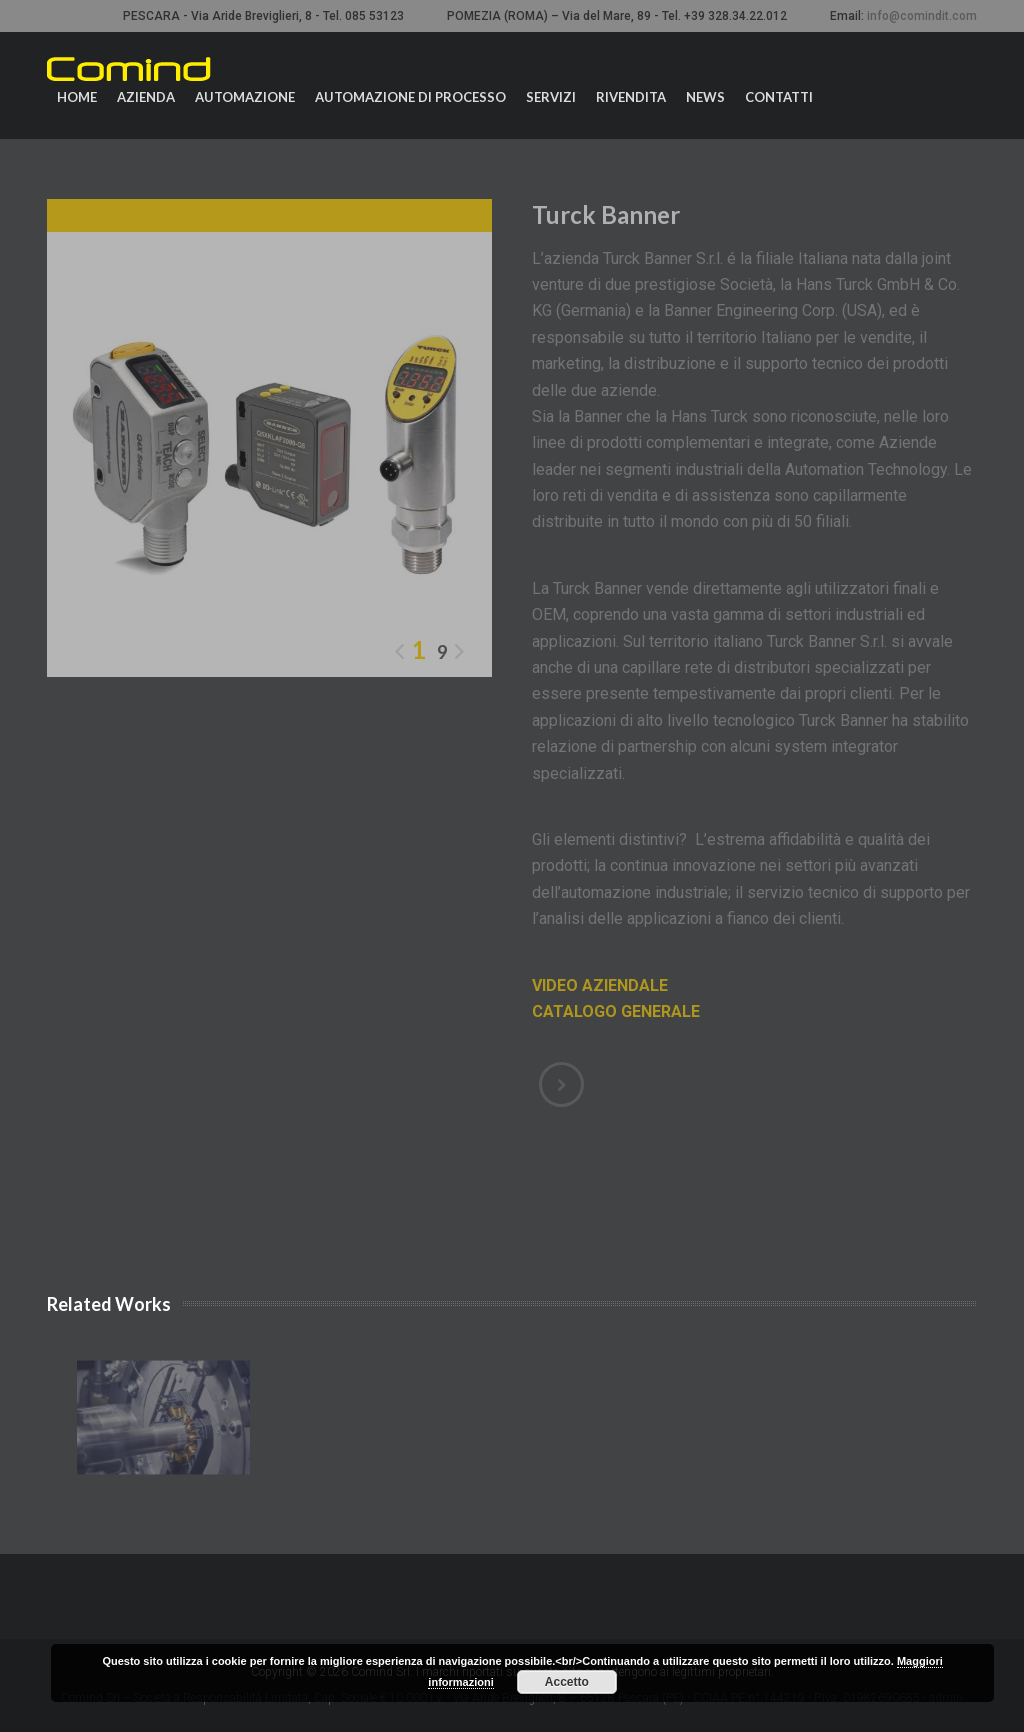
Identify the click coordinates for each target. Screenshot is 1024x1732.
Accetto (567, 1682)
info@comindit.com (922, 16)
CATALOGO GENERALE (616, 1011)
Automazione (245, 97)
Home (77, 97)
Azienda (146, 97)
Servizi (551, 97)
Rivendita (631, 97)
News (705, 97)
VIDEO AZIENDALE (600, 985)
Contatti (779, 97)
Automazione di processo (410, 97)
